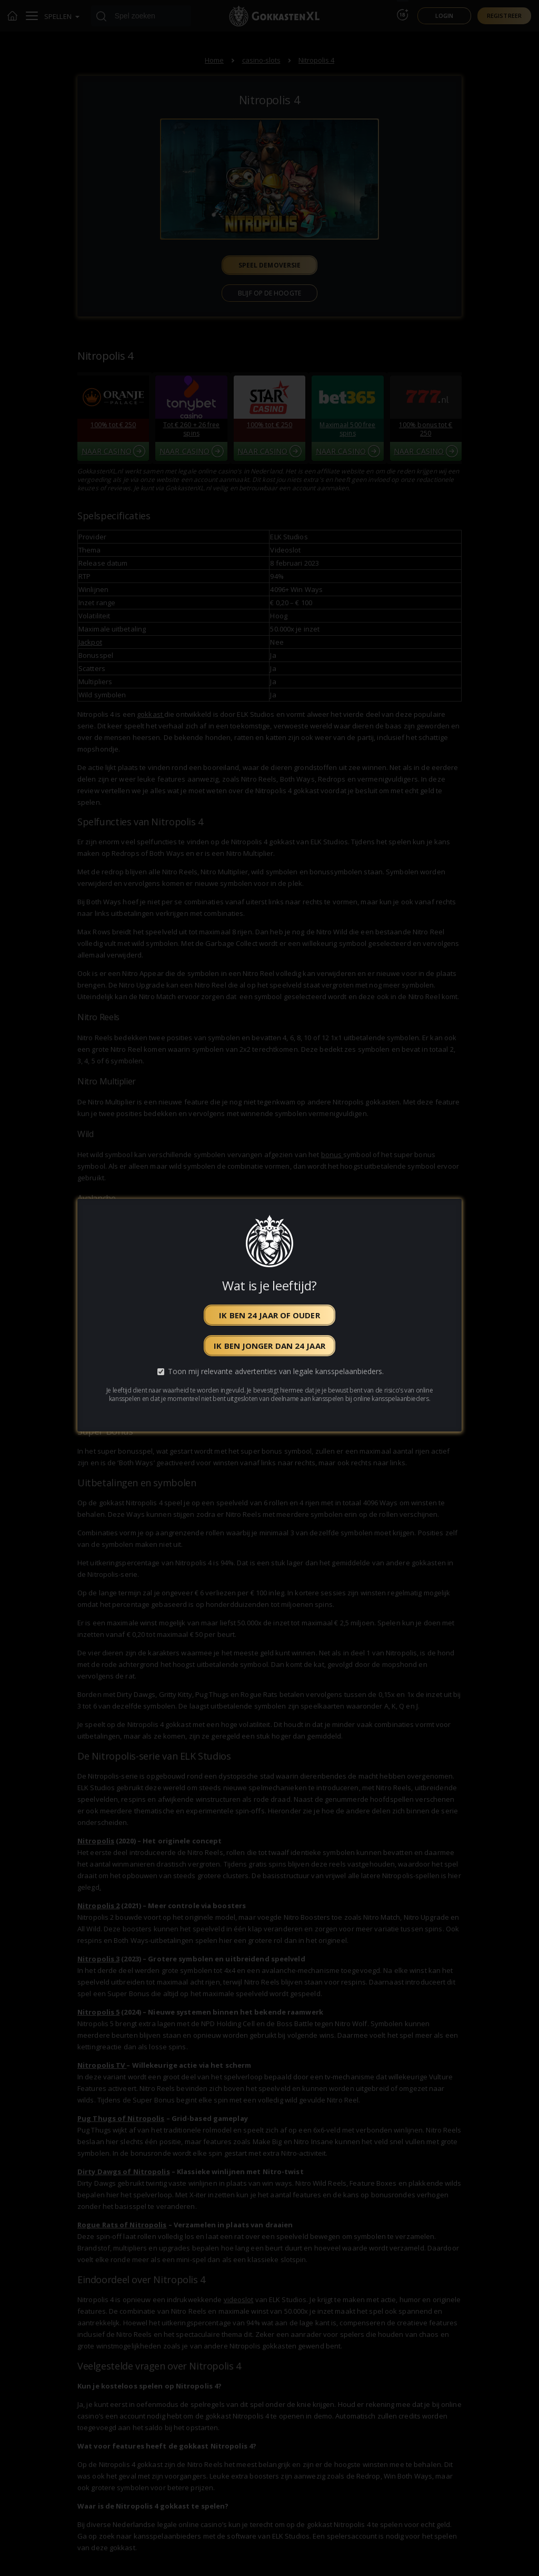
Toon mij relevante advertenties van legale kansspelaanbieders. (276, 1371)
